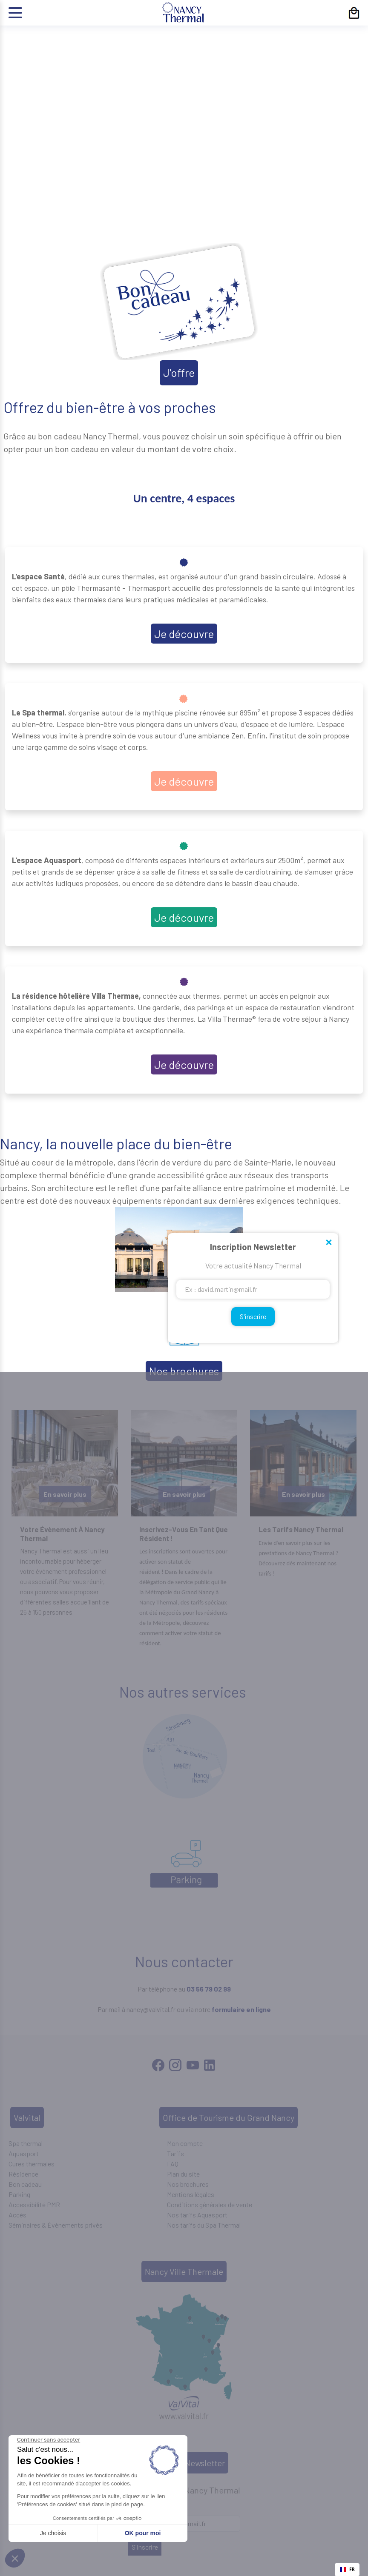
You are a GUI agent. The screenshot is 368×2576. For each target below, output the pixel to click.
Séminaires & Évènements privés (56, 2225)
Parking (19, 2194)
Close (328, 1243)
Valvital (27, 2117)
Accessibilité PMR (34, 2204)
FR (347, 2569)
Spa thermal (26, 2143)
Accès (17, 2215)
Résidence (23, 2174)
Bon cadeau (25, 2184)
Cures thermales (32, 2164)
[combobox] (347, 2569)
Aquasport (24, 2153)
